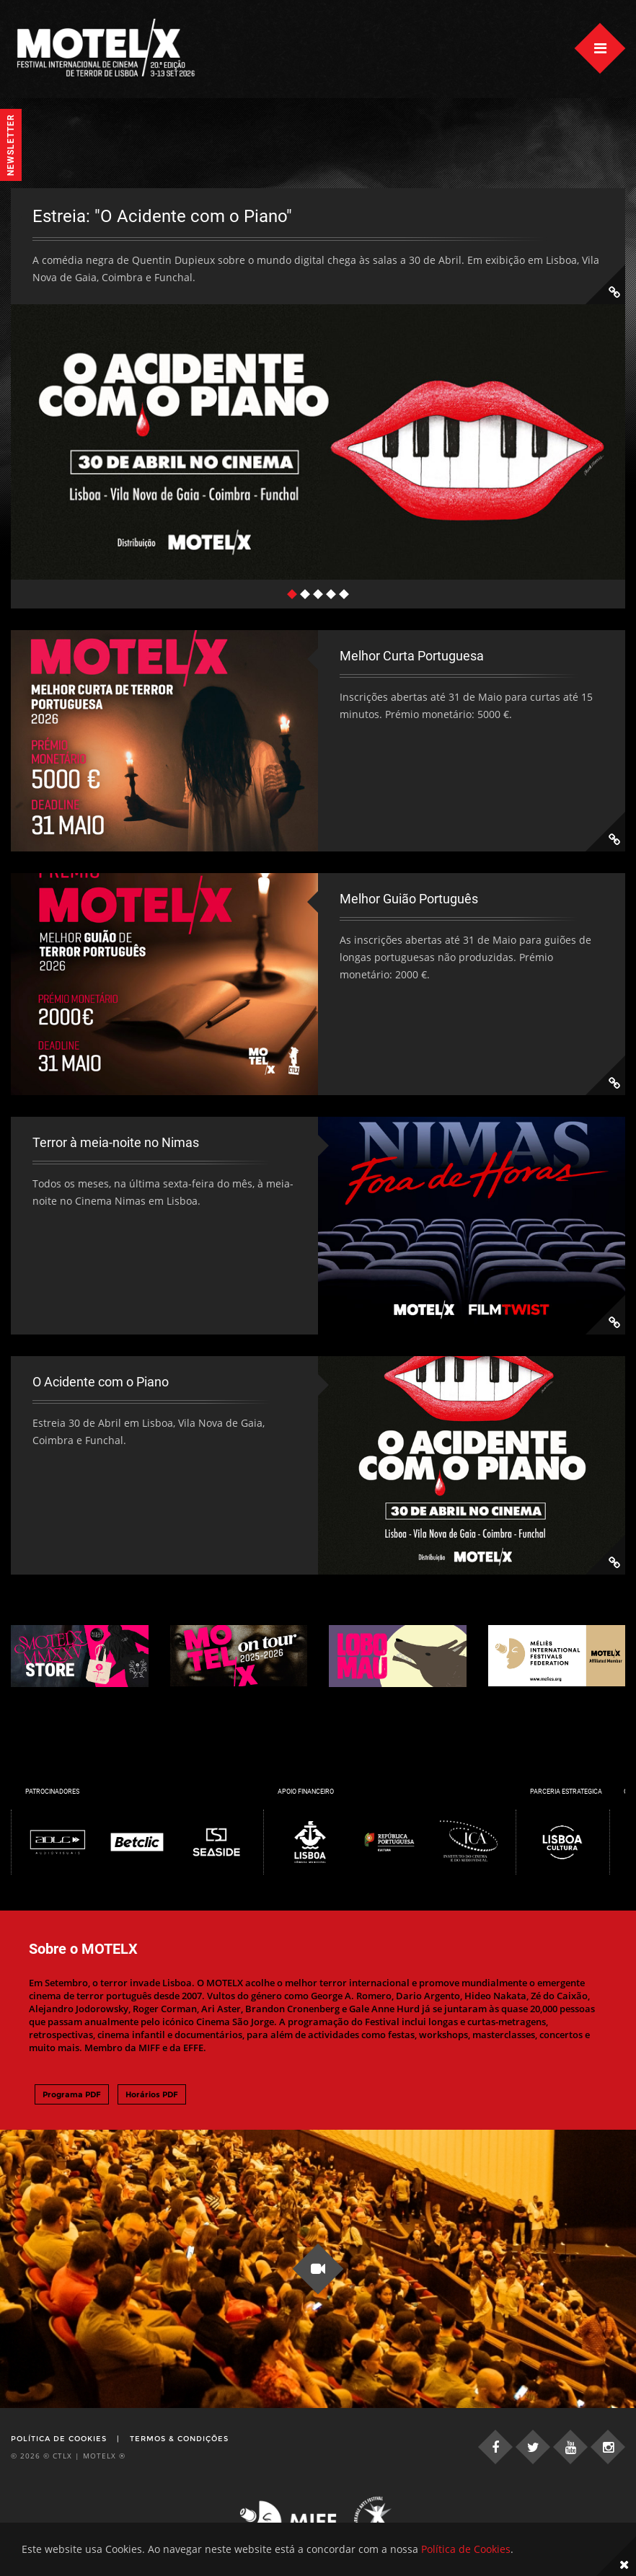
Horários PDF (151, 2094)
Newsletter (11, 145)
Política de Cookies (59, 2438)
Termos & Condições (179, 2438)
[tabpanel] (318, 384)
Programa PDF (72, 2094)
